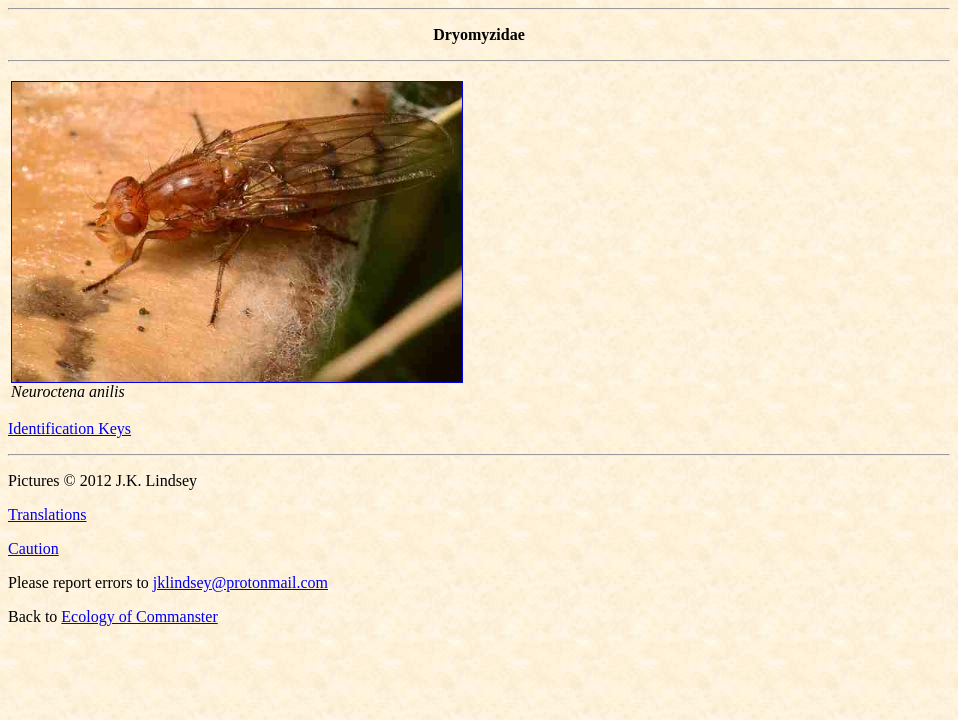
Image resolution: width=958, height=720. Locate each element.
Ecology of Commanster (139, 616)
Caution (33, 548)
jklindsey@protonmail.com (240, 582)
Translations (47, 514)
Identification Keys (69, 428)
